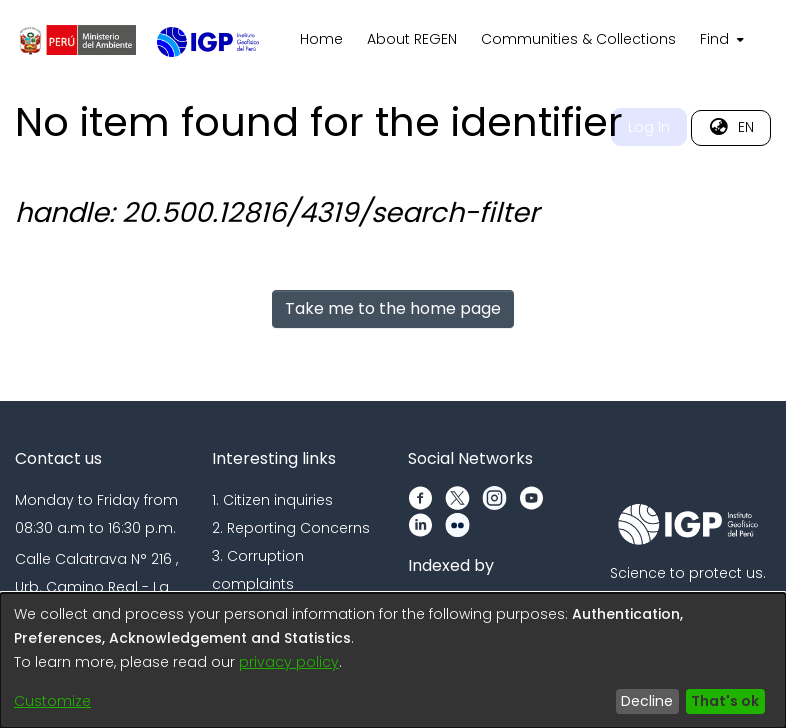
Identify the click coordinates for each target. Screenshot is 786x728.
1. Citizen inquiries (272, 500)
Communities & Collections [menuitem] (578, 39)
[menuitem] (720, 40)
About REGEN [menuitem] (412, 39)
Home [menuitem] (321, 39)
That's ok (725, 701)
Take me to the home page (393, 308)
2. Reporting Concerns (291, 528)
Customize (52, 701)
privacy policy (289, 662)
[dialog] (393, 660)
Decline (647, 701)
